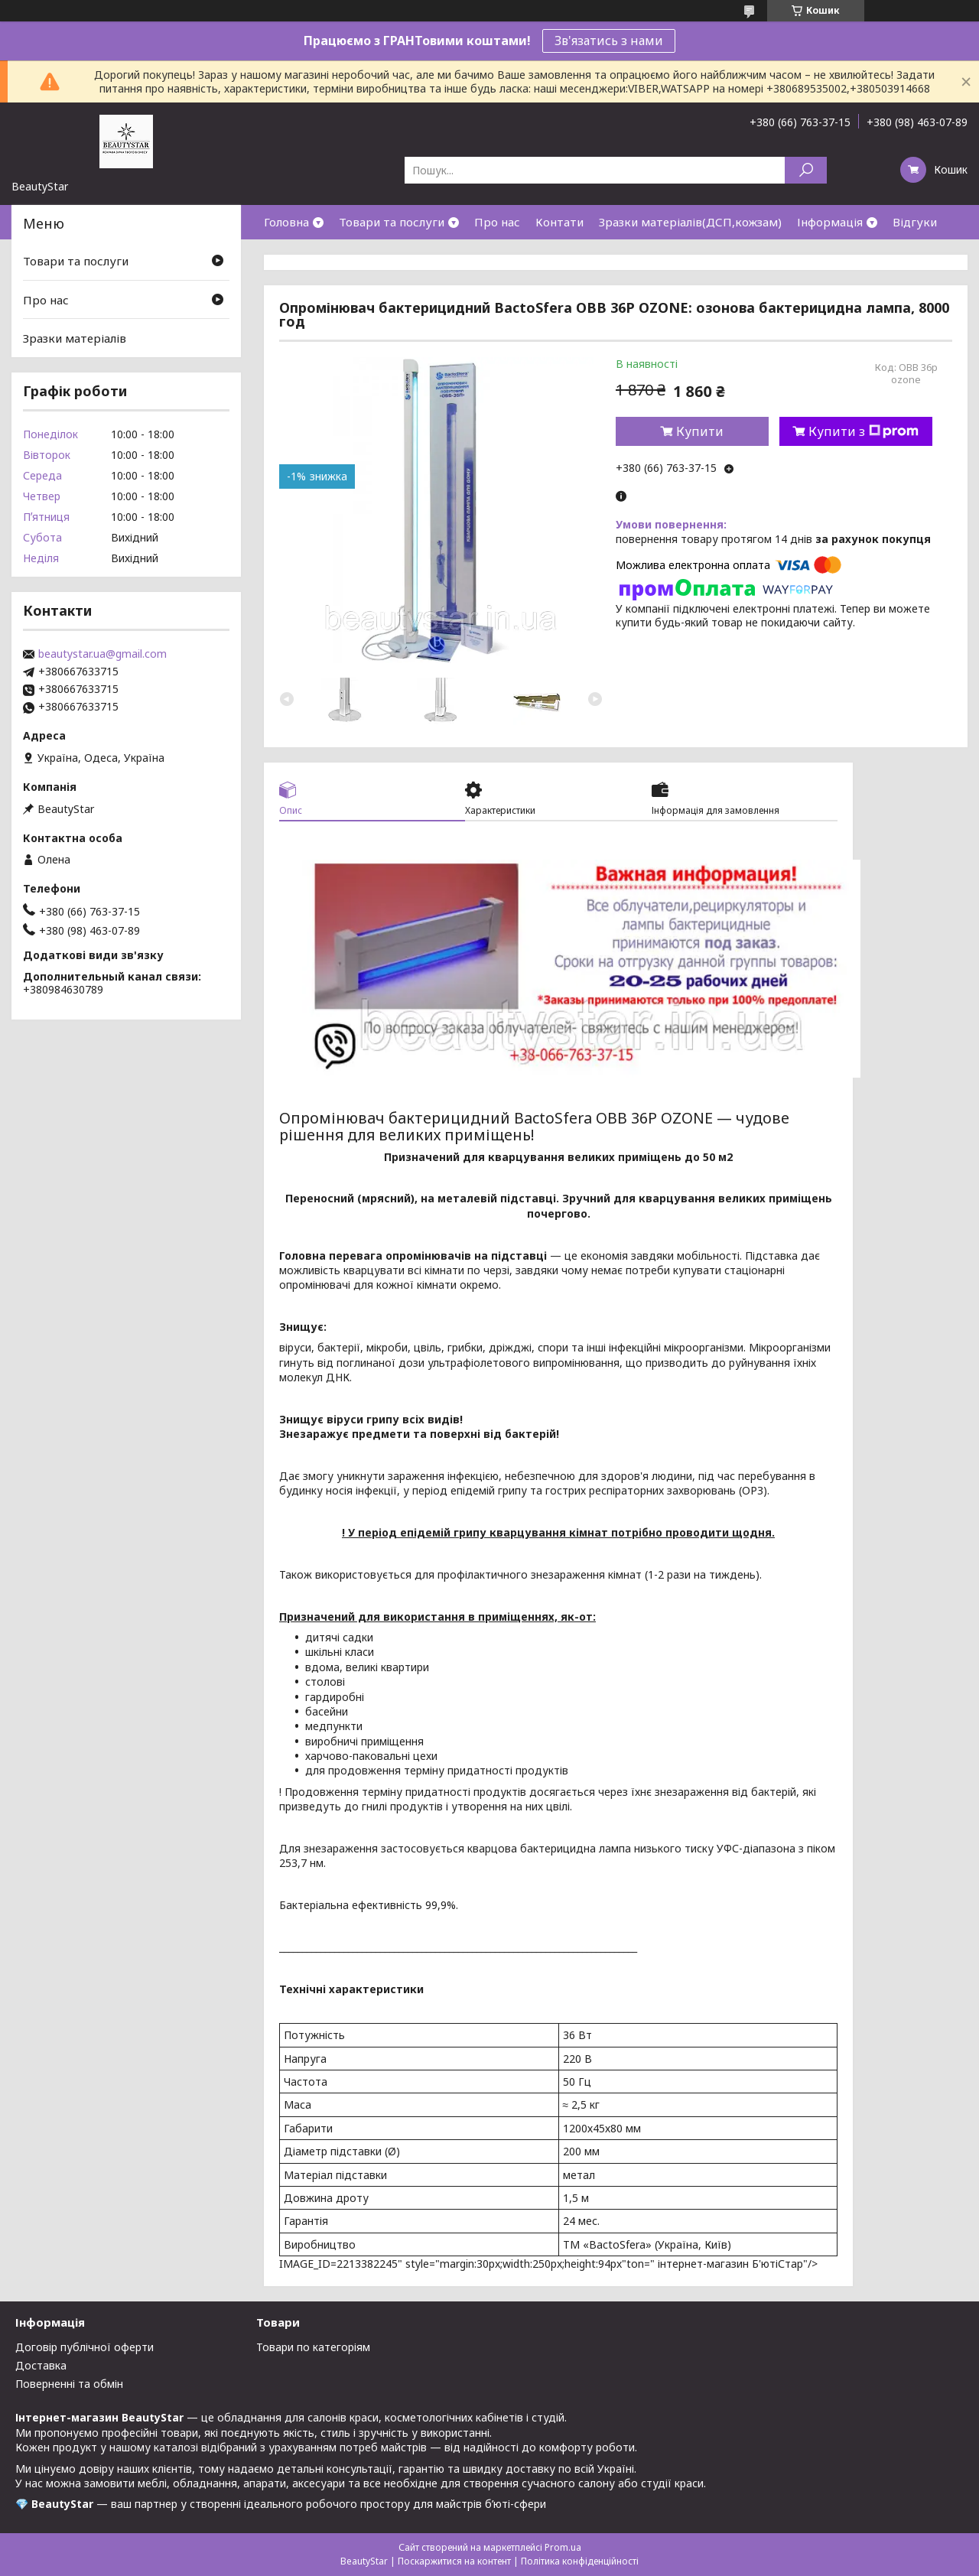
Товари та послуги (391, 221)
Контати (559, 221)
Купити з (863, 431)
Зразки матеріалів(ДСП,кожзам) (690, 221)
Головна (286, 221)
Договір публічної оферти (84, 2347)
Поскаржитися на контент (454, 2561)
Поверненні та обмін (69, 2383)
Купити (700, 431)
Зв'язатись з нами (609, 40)
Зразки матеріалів (74, 338)
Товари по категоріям (313, 2347)
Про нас (497, 221)
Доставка (41, 2365)
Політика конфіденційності (580, 2561)
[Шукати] (806, 170)
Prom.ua (563, 2547)
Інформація (830, 221)
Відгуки (915, 221)
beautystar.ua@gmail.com (102, 654)
